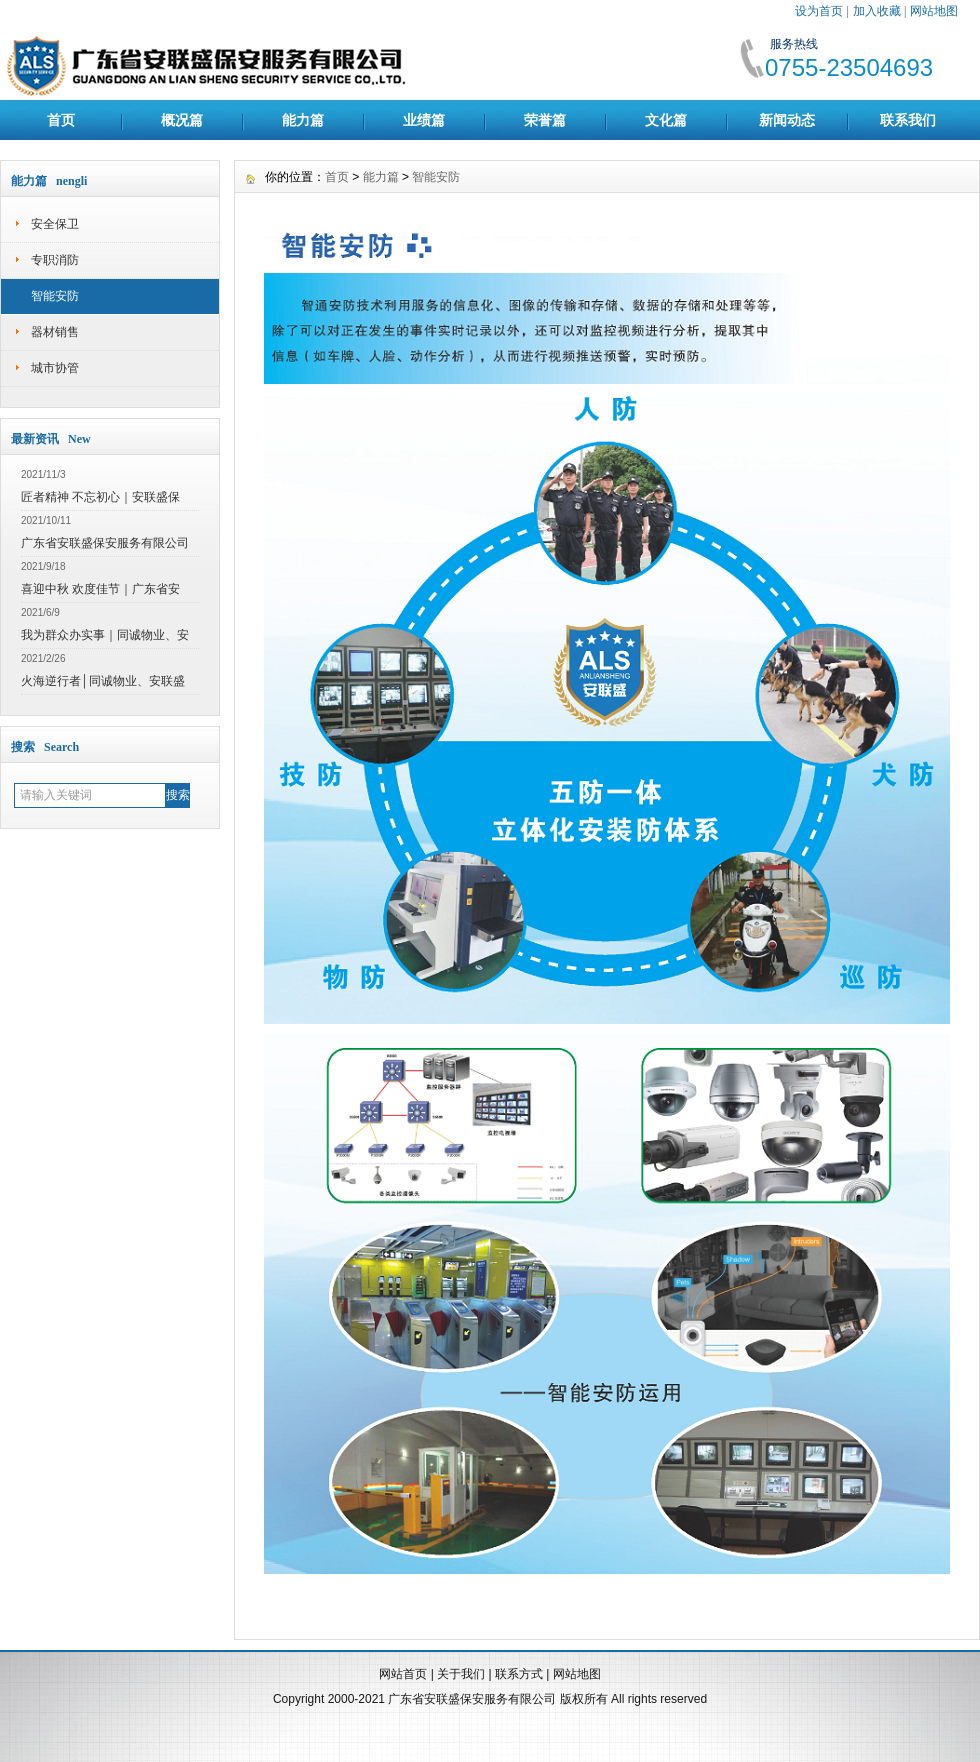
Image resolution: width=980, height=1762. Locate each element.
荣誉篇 (545, 120)
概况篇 (182, 120)
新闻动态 (787, 120)
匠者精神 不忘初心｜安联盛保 (100, 497)
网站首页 (403, 1674)
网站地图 (934, 11)
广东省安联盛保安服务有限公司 (105, 543)
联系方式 (519, 1674)
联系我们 (908, 120)
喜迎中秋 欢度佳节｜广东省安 (100, 589)
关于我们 (461, 1674)
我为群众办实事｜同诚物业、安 (105, 635)
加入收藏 (877, 11)
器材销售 (55, 332)
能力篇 (303, 120)
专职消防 (55, 260)
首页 (61, 120)
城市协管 (55, 368)
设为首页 (819, 11)
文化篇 (666, 120)
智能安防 (55, 296)
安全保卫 (55, 224)
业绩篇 (424, 120)
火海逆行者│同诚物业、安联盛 (103, 681)
